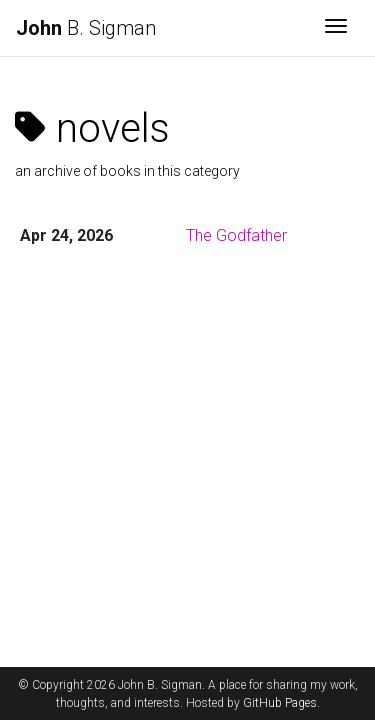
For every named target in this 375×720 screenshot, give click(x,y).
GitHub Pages (280, 703)
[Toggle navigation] (336, 28)
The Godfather (236, 235)
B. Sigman (86, 28)
